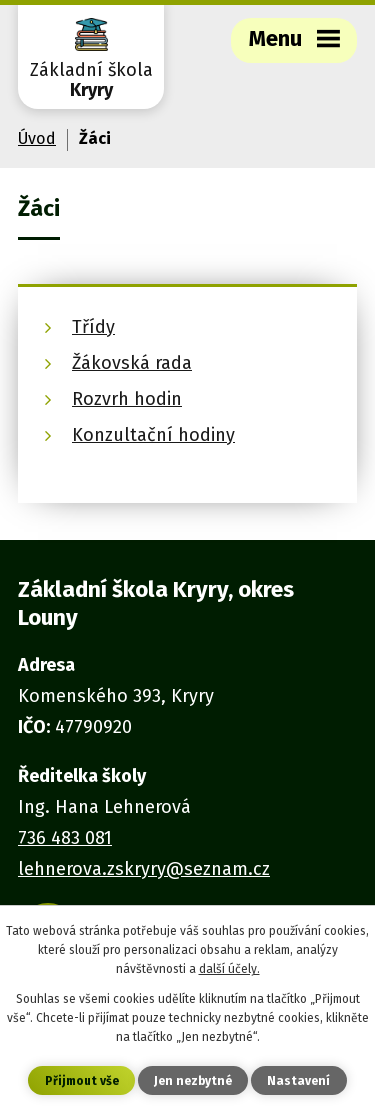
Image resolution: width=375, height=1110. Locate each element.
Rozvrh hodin (127, 399)
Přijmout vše (82, 1081)
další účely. (229, 969)
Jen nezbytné (193, 1081)
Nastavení (298, 1081)
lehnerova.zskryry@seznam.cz (144, 869)
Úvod (37, 138)
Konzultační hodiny (153, 435)
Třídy (93, 327)
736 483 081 (65, 838)
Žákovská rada (132, 363)
